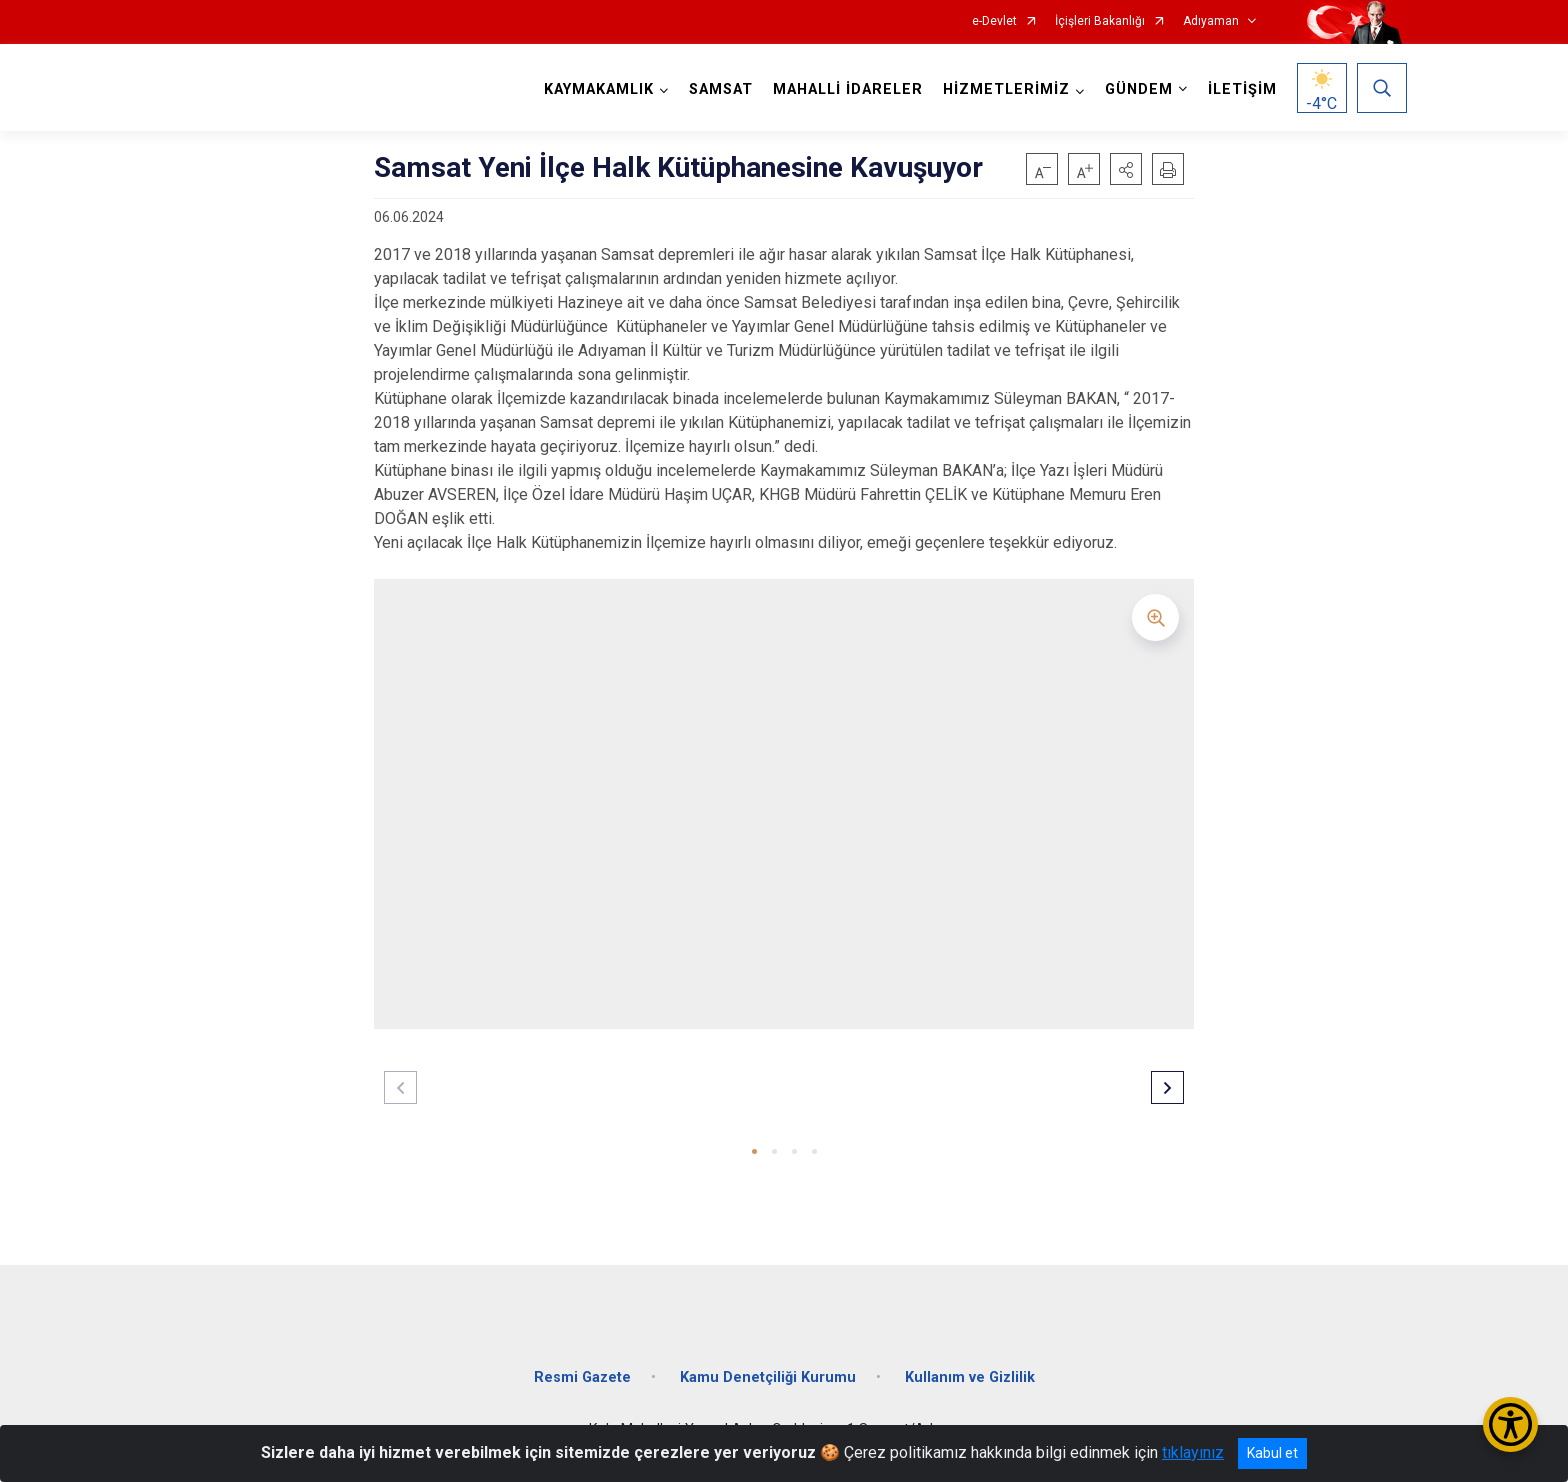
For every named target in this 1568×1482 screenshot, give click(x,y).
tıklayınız (1193, 1452)
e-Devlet (994, 21)
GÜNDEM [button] (1139, 89)
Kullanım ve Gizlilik (970, 1377)
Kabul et (1272, 1453)
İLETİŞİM (1242, 89)
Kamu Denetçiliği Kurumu (768, 1377)
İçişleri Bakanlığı (1100, 21)
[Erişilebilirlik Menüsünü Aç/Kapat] (1510, 1424)
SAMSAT (721, 89)
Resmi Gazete (582, 1377)
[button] (1126, 169)
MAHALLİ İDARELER (848, 89)
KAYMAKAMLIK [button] (599, 89)
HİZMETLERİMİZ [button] (1006, 89)
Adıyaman (1211, 21)
